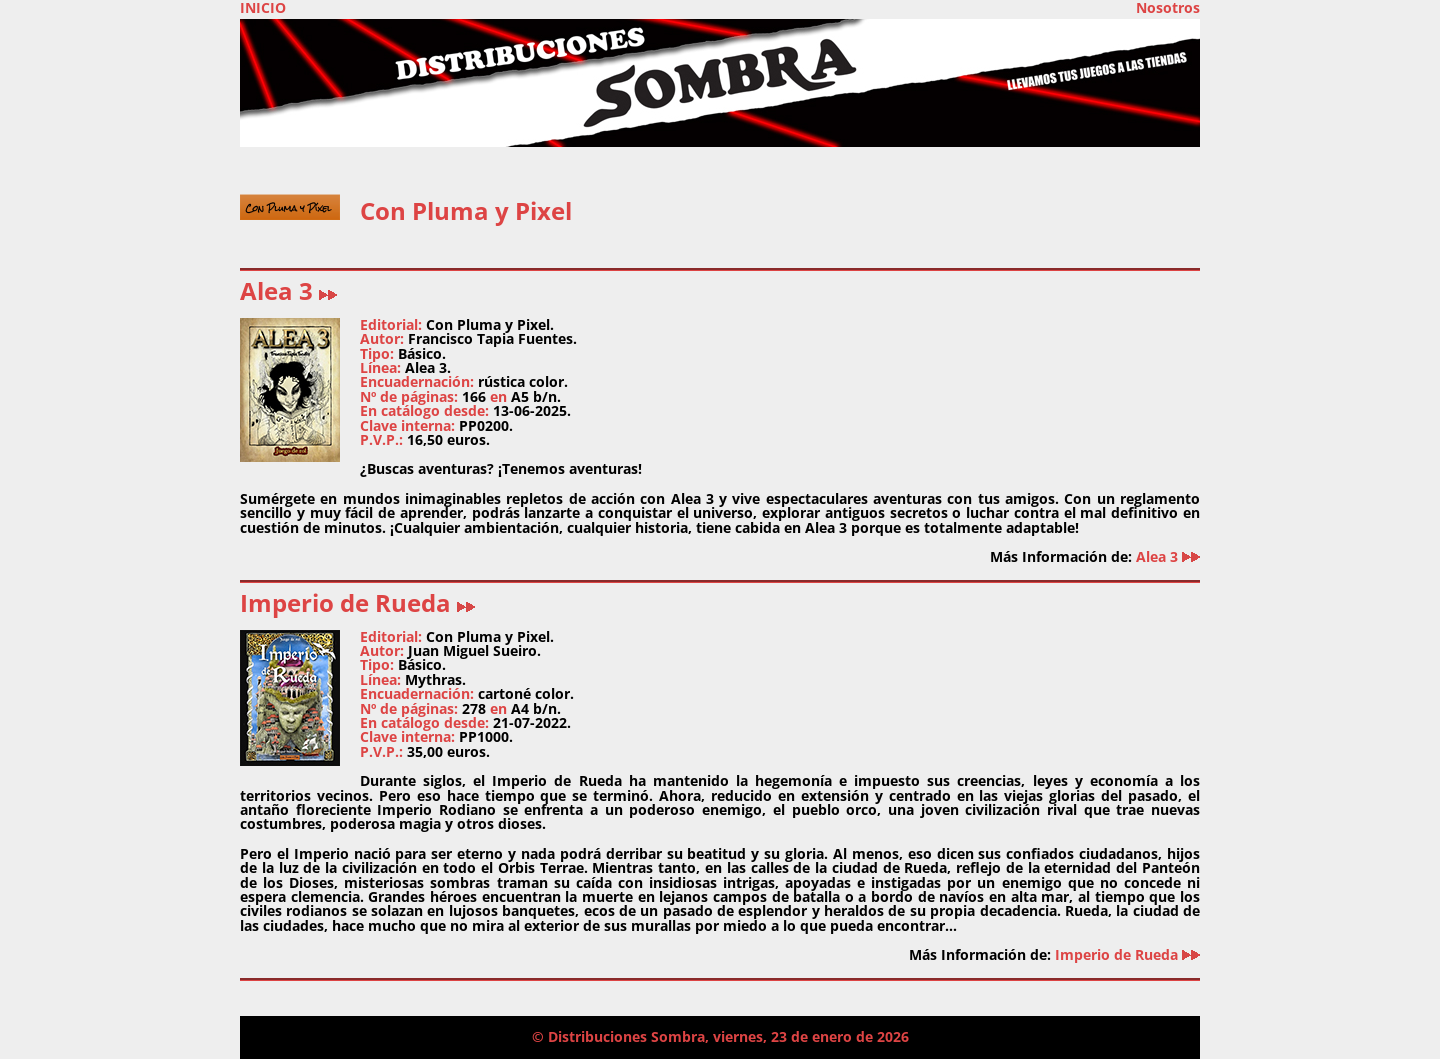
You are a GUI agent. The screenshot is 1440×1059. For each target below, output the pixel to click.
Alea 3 (288, 290)
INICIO (263, 8)
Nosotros (1168, 8)
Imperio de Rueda (357, 602)
